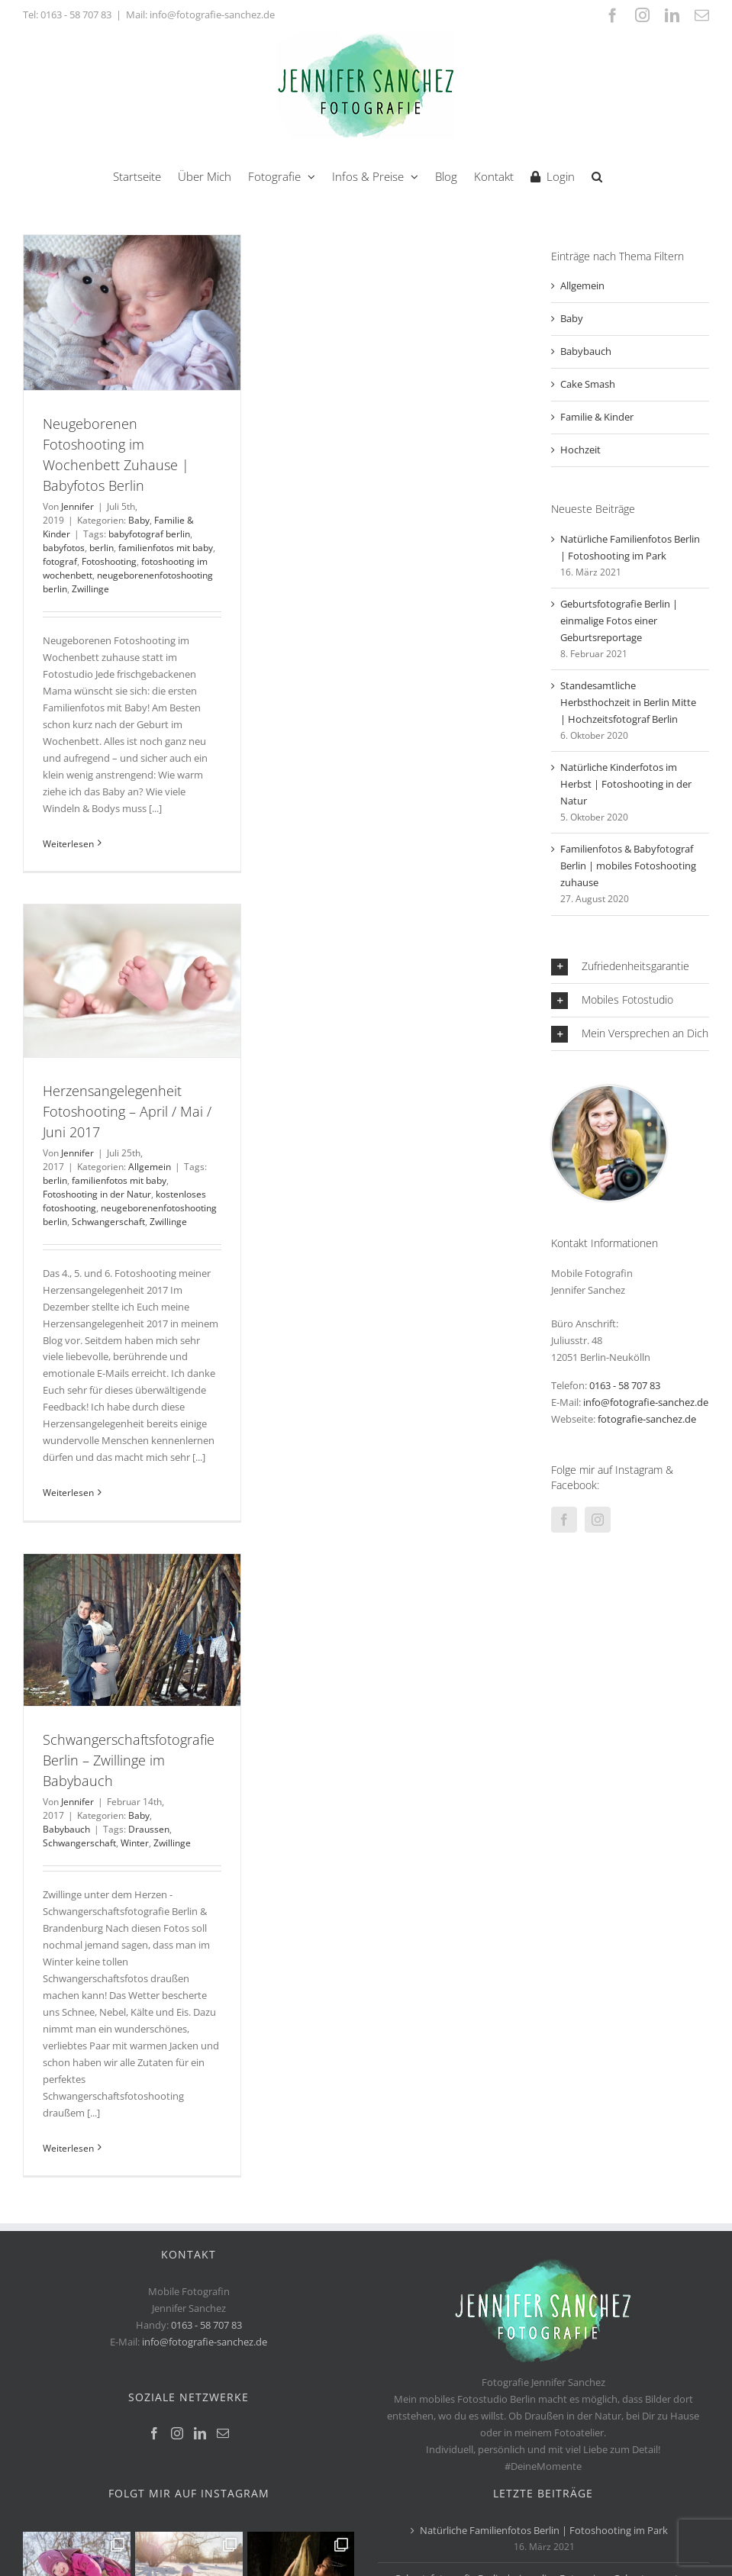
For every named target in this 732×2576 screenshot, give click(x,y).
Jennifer (77, 506)
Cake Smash (587, 384)
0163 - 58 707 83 (75, 14)
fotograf (60, 561)
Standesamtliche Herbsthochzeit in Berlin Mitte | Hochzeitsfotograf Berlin (628, 702)
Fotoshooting (109, 561)
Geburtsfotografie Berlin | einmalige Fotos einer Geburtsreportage (619, 620)
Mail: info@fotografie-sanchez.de (200, 14)
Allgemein (149, 1166)
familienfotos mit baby (165, 547)
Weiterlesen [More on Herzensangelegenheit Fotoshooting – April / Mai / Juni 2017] (68, 1492)
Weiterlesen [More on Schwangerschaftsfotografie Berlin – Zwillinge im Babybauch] (68, 2148)
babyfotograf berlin (149, 533)
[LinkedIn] (200, 2433)
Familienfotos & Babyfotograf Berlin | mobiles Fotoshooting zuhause (628, 865)
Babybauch (66, 1829)
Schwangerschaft (108, 1221)
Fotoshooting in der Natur (97, 1194)
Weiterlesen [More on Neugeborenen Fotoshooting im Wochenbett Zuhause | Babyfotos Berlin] (68, 843)
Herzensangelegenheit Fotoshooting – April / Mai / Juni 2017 (127, 1111)
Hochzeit (580, 449)
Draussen (148, 1829)
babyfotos (64, 547)
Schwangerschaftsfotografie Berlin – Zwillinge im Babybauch (128, 1760)
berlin (101, 547)
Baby (139, 520)
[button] (597, 175)
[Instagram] (598, 1520)
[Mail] (223, 2433)
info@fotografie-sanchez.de (645, 1402)
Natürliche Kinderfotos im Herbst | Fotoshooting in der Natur (626, 784)
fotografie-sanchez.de (647, 1419)
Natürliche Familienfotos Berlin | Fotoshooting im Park (544, 2530)
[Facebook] (564, 1520)
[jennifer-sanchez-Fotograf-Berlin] (609, 1091)
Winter (135, 1842)
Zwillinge (90, 588)
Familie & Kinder (597, 417)
